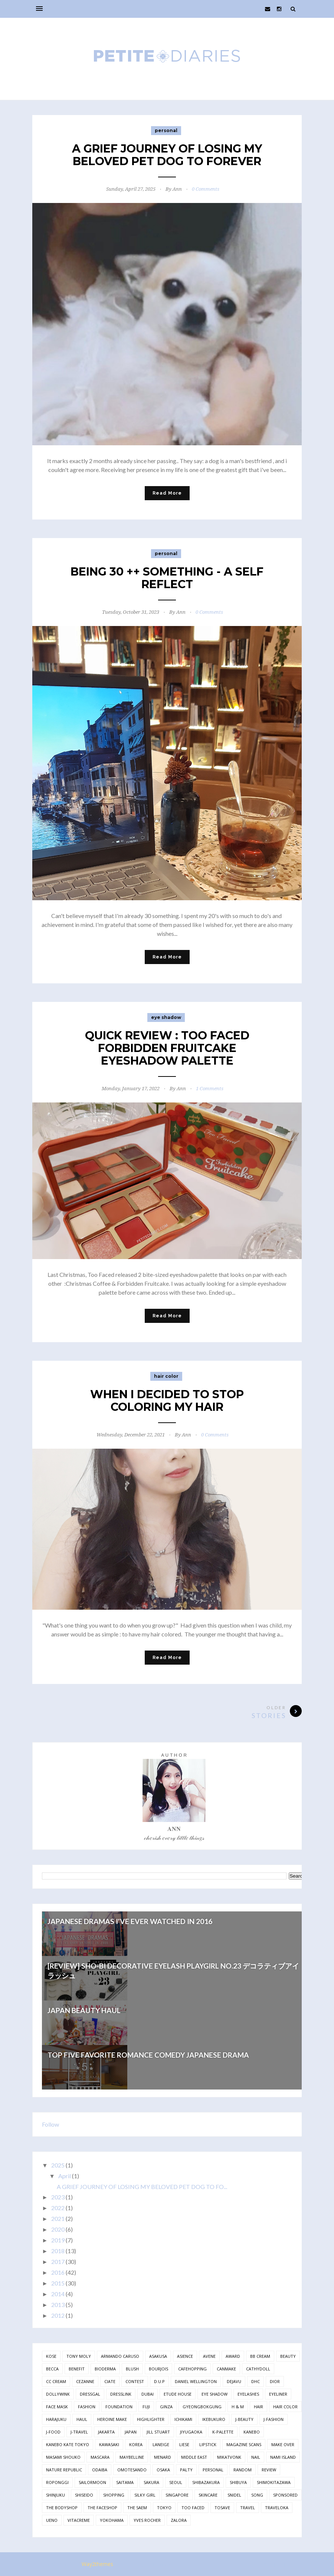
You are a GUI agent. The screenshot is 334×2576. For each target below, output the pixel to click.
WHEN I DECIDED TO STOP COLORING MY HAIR (167, 1400)
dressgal (90, 2394)
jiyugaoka (191, 2432)
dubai (147, 2394)
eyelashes (248, 2394)
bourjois (158, 2369)
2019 (58, 2240)
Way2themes (97, 2563)
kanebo (251, 2432)
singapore (177, 2495)
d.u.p (159, 2381)
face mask (57, 2406)
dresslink (120, 2394)
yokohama (112, 2520)
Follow (50, 2124)
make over (282, 2444)
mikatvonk (229, 2457)
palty (186, 2469)
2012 (58, 2315)
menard (162, 2457)
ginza (166, 2406)
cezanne (85, 2381)
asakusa (158, 2356)
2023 (58, 2196)
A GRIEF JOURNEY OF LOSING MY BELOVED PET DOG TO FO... (142, 2186)
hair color (166, 1376)
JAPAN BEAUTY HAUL (84, 2010)
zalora (179, 2520)
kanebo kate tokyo (67, 2444)
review (269, 2469)
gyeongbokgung (202, 2406)
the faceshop (102, 2507)
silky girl (144, 2495)
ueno (52, 2520)
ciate (109, 2381)
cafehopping (192, 2369)
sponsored (285, 2495)
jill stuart (158, 2432)
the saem (137, 2507)
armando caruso (120, 2356)
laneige (161, 2444)
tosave (222, 2507)
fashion (86, 2406)
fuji (146, 2406)
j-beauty (244, 2419)
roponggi (57, 2482)
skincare (208, 2495)
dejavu (234, 2381)
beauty (288, 2356)
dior (275, 2381)
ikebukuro (213, 2419)
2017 (58, 2261)
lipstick (207, 2444)
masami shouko (63, 2457)
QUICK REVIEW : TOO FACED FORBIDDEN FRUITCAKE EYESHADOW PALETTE (167, 1048)
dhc (255, 2381)
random (242, 2469)
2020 (58, 2229)
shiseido (84, 2495)
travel (247, 2507)
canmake (226, 2369)
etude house (177, 2394)
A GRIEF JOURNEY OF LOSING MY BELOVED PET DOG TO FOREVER (167, 155)
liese (184, 2444)
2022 (58, 2207)
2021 (58, 2218)
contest (134, 2381)
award (233, 2356)
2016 (58, 2272)
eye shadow (166, 1017)
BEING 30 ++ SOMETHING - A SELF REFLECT (167, 578)
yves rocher (147, 2520)
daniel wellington (196, 2381)
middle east (194, 2457)
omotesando (132, 2469)
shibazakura (206, 2482)
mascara (100, 2457)
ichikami (183, 2419)
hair (258, 2406)
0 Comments (205, 189)
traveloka (276, 2507)
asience (185, 2356)
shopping (113, 2495)
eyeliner (278, 2394)
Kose (51, 2356)
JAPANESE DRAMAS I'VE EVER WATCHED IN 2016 (130, 1921)
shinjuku (55, 2495)
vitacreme (79, 2520)
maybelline (131, 2457)
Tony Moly (78, 2356)
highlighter (150, 2419)
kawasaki (109, 2444)
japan (131, 2432)
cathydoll (258, 2369)
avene (209, 2356)
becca (52, 2369)
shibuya (238, 2482)
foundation (118, 2406)
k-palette (222, 2432)
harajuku (56, 2419)
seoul (175, 2482)
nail (255, 2457)
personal (166, 130)
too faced (192, 2507)
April (64, 2175)
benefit (77, 2369)
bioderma (105, 2369)
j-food (53, 2432)
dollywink (58, 2394)
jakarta (106, 2432)
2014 (58, 2293)
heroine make (112, 2419)
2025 (58, 2165)
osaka (163, 2469)
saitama (125, 2482)
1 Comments (209, 1088)
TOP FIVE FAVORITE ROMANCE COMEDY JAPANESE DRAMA (148, 2055)
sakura (151, 2482)
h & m (238, 2406)
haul (81, 2419)
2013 (58, 2304)
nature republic (64, 2469)
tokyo (164, 2507)
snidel (234, 2495)
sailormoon (92, 2482)
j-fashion (273, 2419)
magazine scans (243, 2444)
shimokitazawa (274, 2482)
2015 (58, 2283)
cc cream (56, 2381)
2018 (58, 2250)
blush (132, 2369)
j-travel (79, 2432)
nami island (283, 2457)
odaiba (99, 2469)
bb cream (260, 2356)
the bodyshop (62, 2507)
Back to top (279, 2564)
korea (136, 2444)
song (257, 2495)
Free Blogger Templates (148, 2563)
